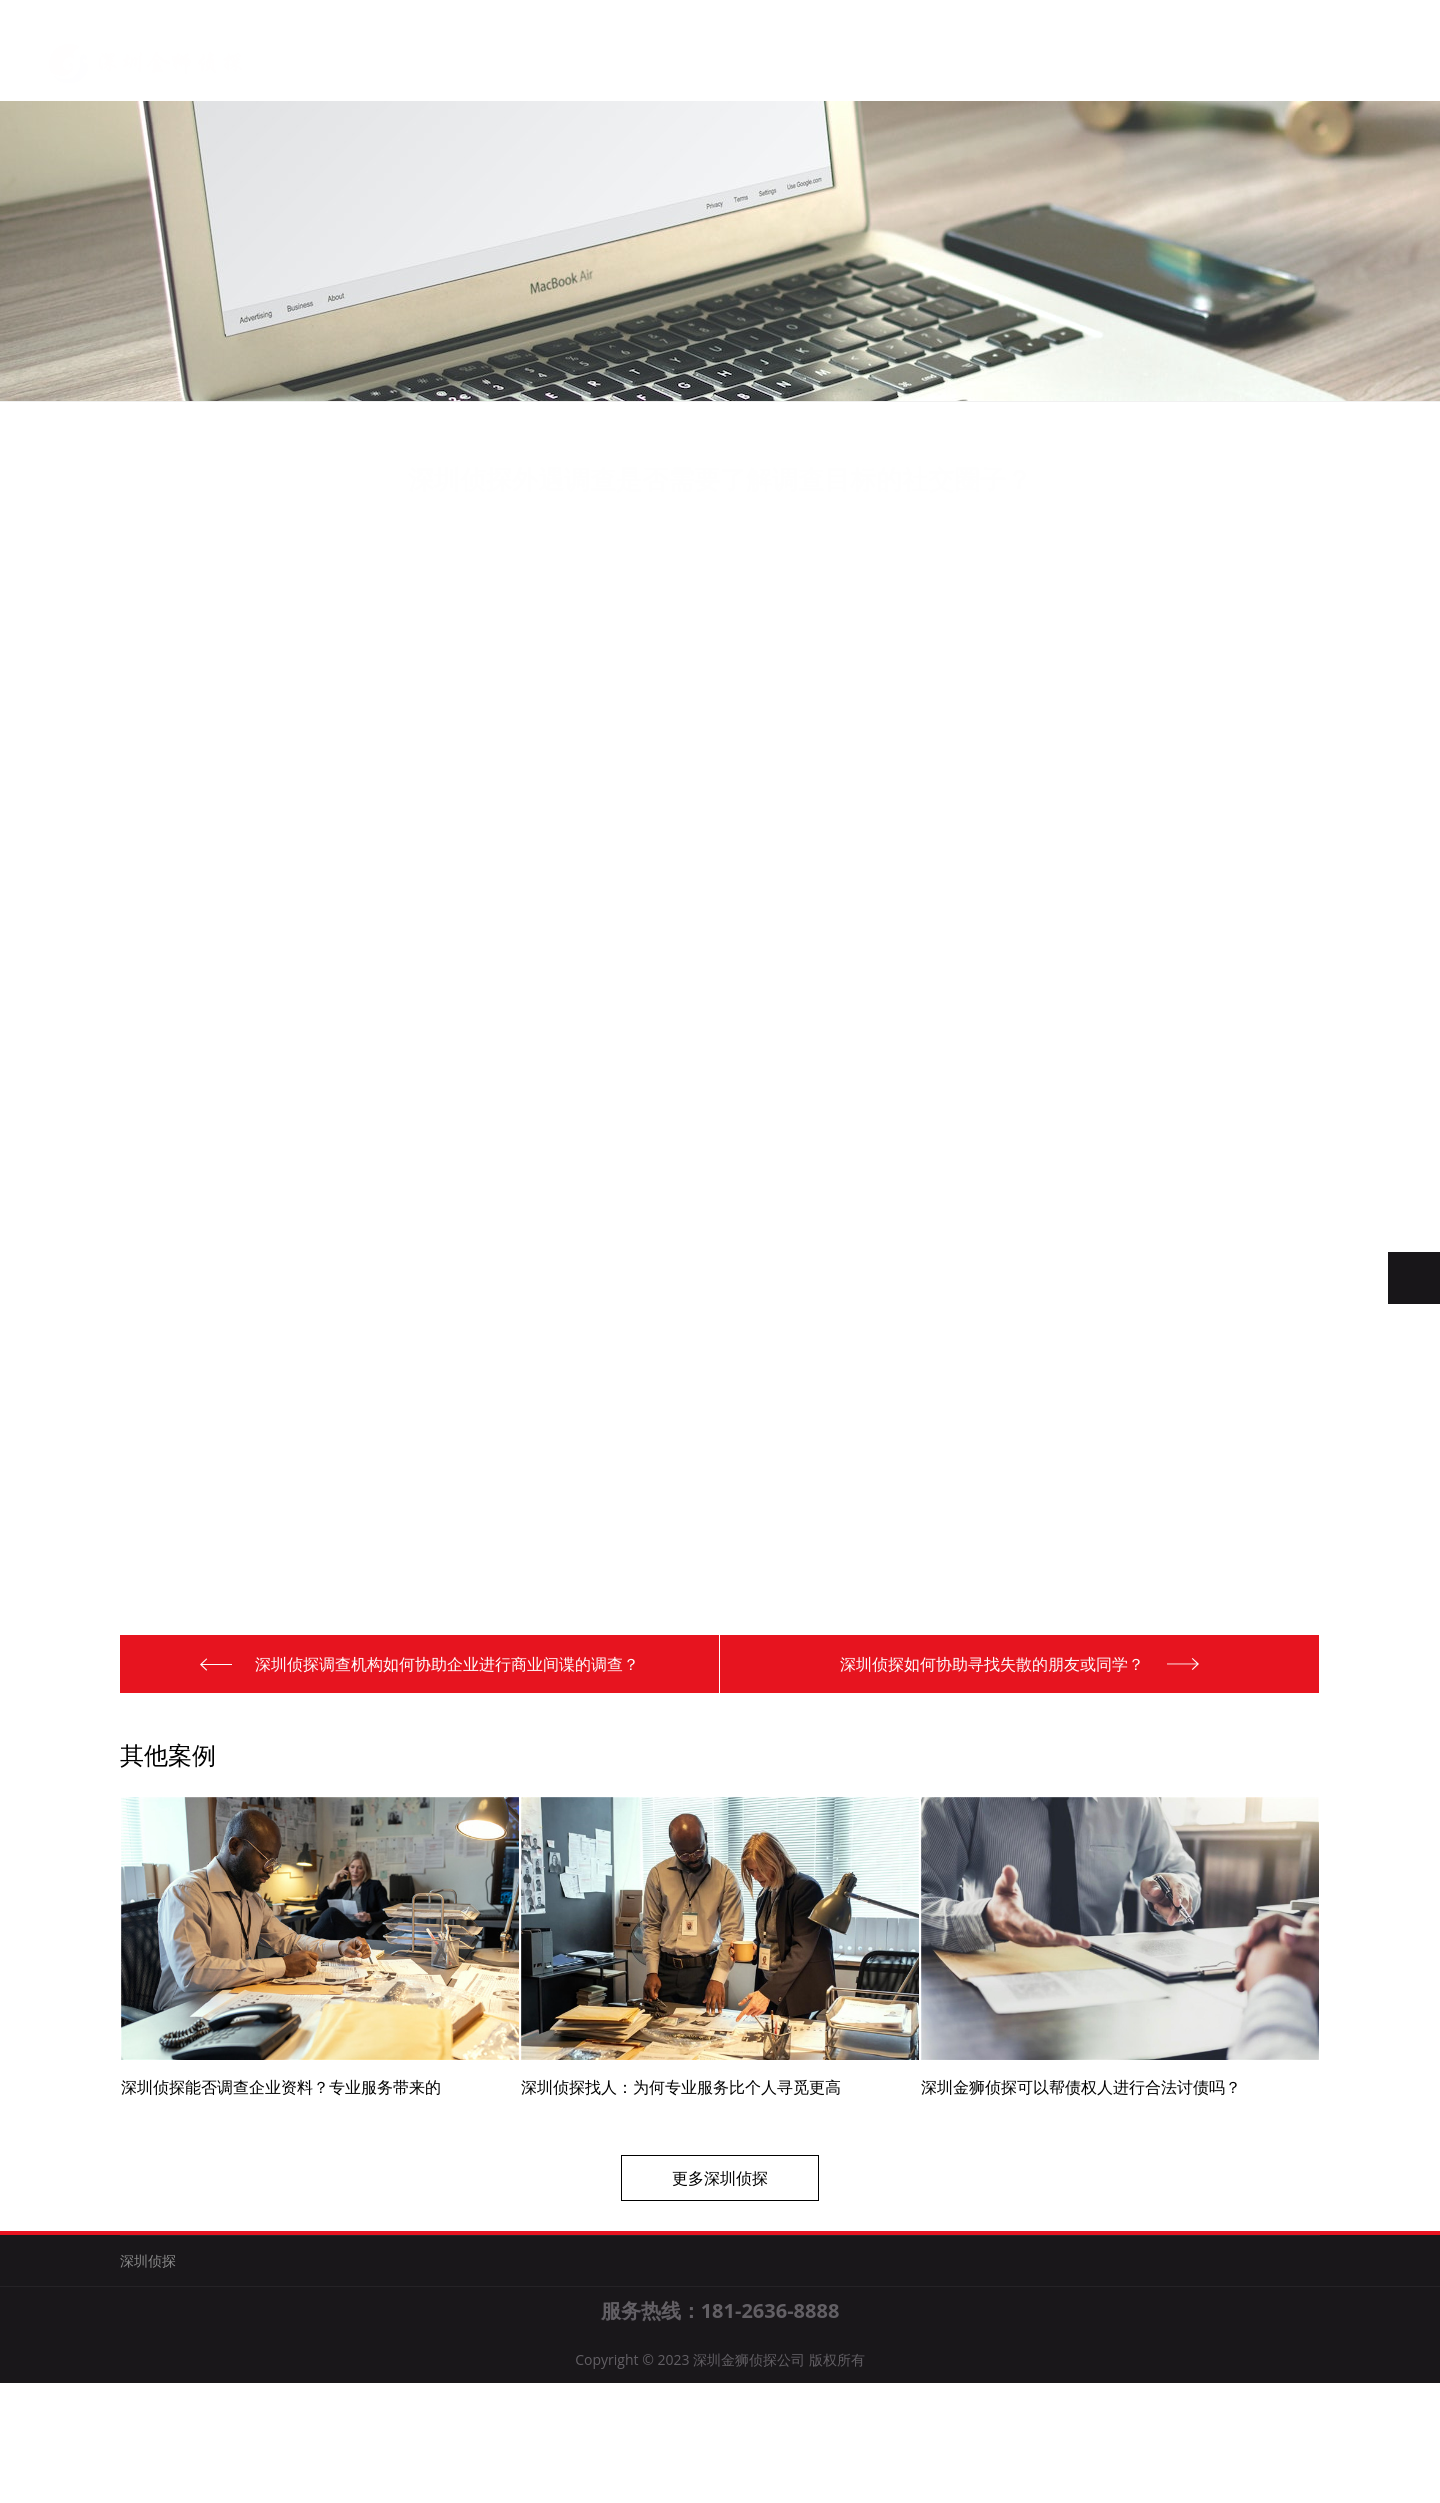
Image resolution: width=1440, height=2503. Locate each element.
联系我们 (790, 69)
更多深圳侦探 (720, 2238)
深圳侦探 (592, 64)
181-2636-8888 (770, 2430)
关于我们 (494, 62)
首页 (395, 60)
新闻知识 (691, 66)
